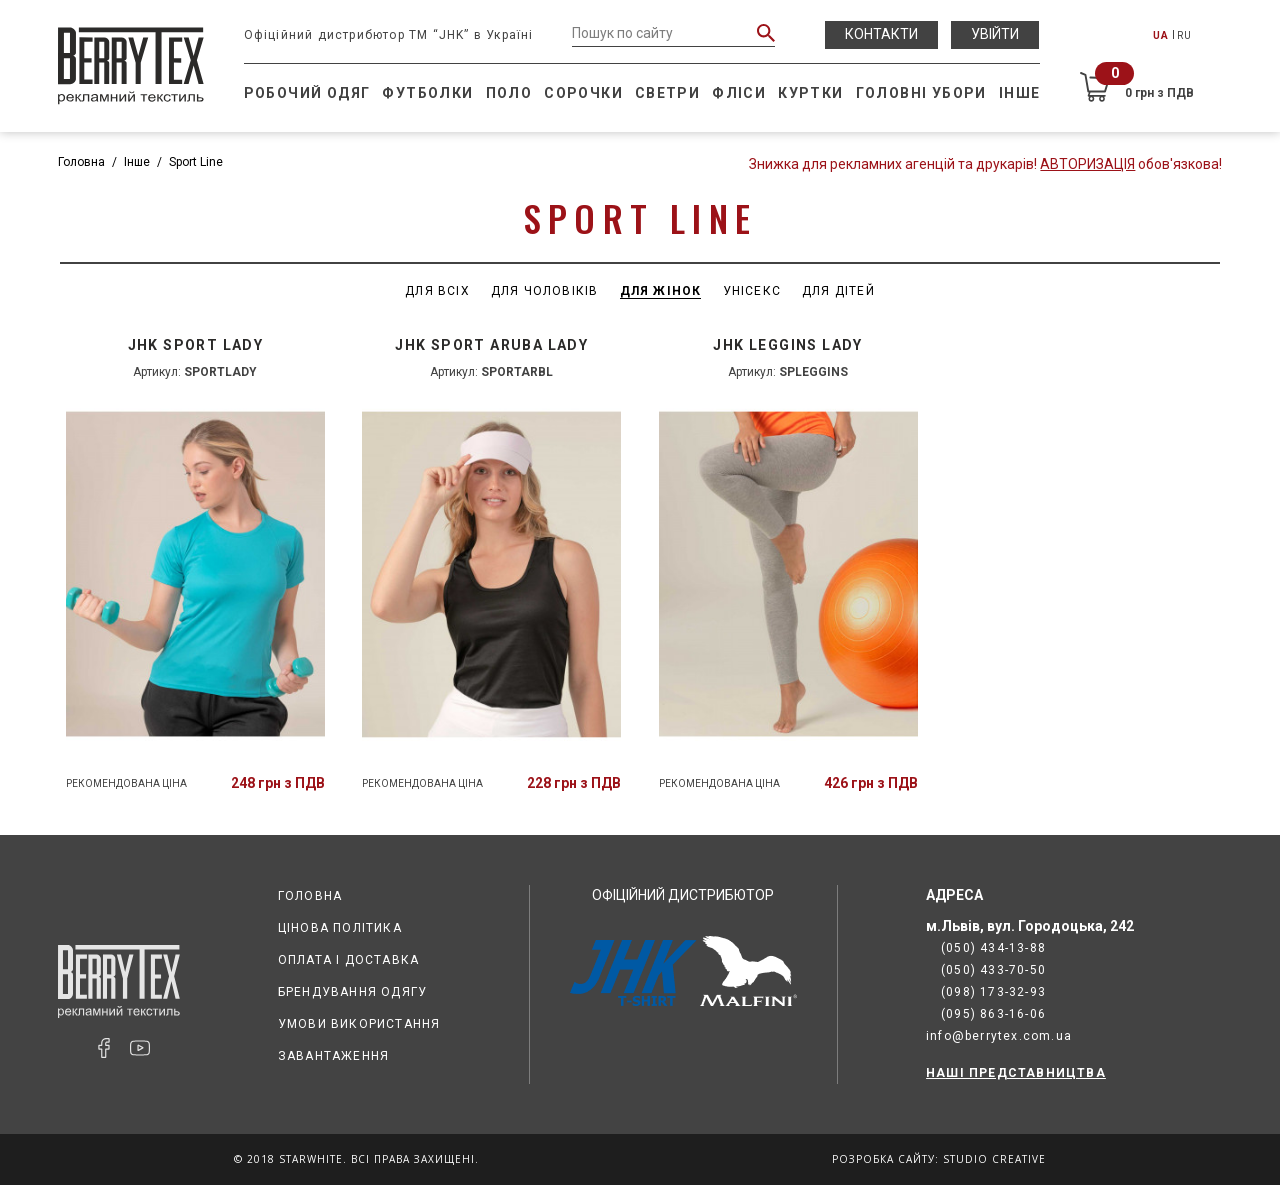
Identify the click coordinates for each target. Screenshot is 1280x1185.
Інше (1020, 93)
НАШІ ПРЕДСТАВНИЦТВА (1016, 1073)
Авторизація (1087, 164)
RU (1184, 35)
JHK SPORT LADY (196, 345)
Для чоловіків (545, 291)
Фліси (739, 93)
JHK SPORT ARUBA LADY (491, 345)
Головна (81, 162)
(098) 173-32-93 (993, 992)
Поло (509, 93)
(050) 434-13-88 (993, 948)
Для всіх (437, 291)
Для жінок (661, 291)
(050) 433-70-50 (993, 970)
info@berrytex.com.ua (999, 1036)
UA (1161, 35)
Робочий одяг (307, 93)
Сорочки (583, 93)
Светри (667, 93)
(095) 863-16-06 (993, 1014)
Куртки (810, 93)
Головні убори (921, 93)
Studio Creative (994, 1159)
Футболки (427, 93)
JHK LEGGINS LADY (787, 345)
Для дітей (838, 291)
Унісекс (752, 291)
